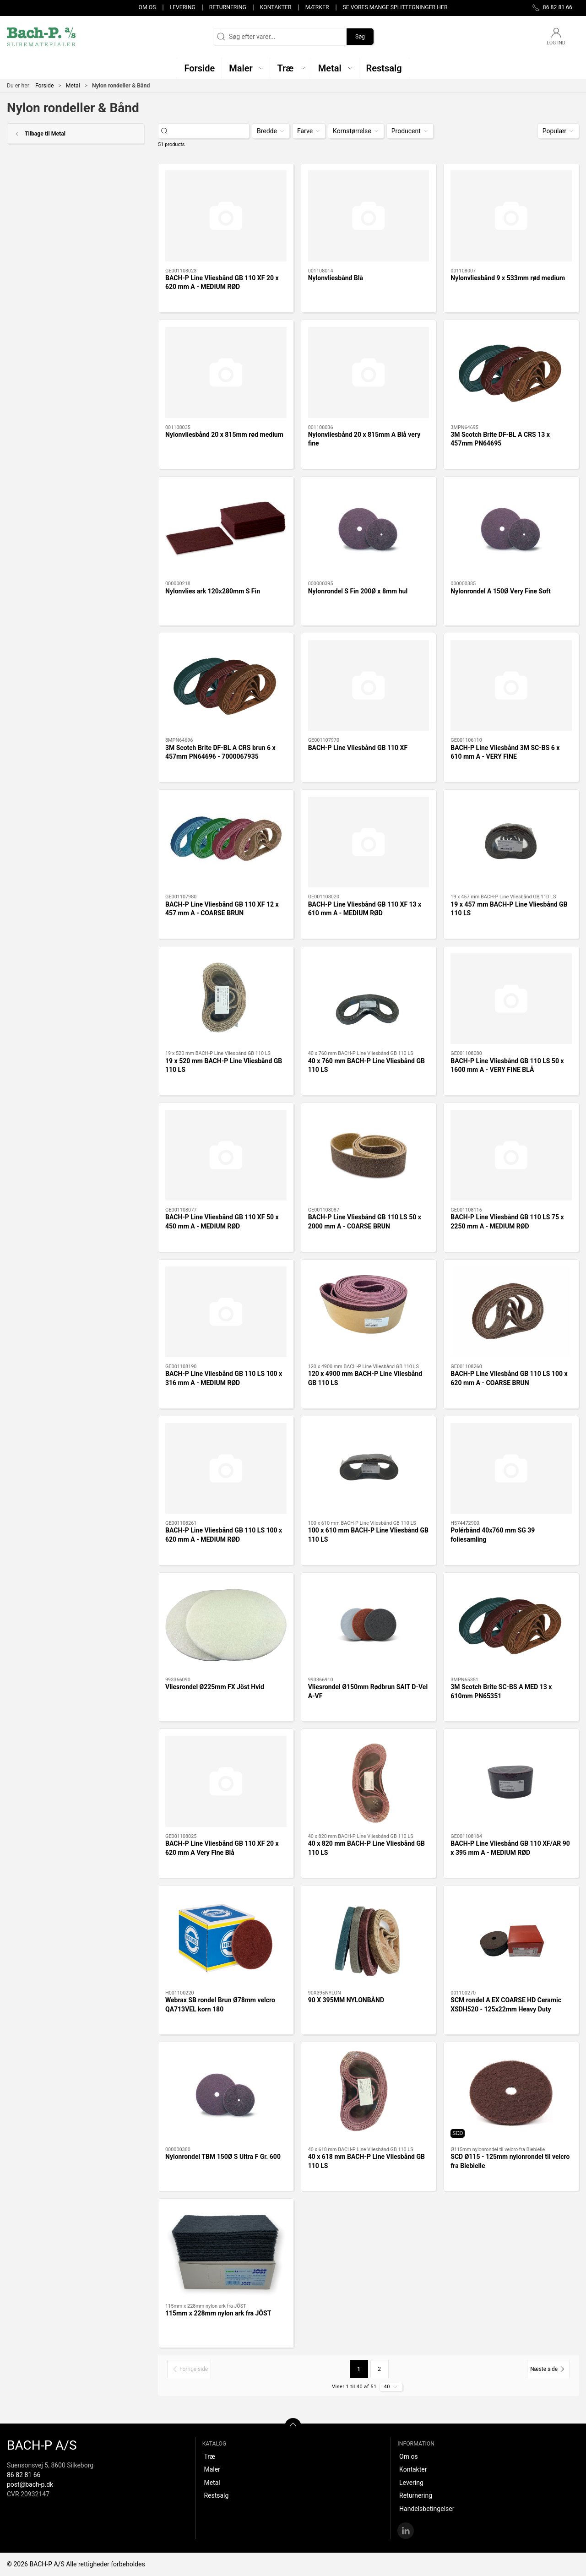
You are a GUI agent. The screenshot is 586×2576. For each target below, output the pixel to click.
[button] (246, 68)
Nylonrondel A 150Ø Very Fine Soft (500, 591)
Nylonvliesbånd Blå (335, 278)
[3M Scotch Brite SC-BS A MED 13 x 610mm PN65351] (511, 1625)
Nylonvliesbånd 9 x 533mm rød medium (507, 278)
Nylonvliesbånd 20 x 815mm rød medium (224, 434)
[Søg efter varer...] (211, 131)
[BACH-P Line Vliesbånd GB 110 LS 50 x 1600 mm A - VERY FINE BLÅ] (511, 998)
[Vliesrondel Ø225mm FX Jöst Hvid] (226, 1625)
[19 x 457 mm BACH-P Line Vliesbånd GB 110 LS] (511, 842)
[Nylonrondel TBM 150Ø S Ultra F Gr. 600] (226, 2094)
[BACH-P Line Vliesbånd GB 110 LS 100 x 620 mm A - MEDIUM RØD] (226, 1468)
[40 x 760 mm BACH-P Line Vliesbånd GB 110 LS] (368, 998)
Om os (147, 7)
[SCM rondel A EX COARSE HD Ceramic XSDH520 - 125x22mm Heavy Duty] (511, 1937)
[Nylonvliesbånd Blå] (368, 215)
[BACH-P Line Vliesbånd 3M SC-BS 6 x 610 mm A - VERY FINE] (511, 685)
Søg (360, 36)
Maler (212, 2469)
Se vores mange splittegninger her (395, 7)
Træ (209, 2456)
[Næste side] (548, 2369)
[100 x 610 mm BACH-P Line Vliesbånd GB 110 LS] (368, 1468)
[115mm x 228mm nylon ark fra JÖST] (226, 2251)
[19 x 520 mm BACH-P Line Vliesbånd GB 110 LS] (226, 998)
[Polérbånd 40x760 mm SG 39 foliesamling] (511, 1468)
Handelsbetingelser (426, 2508)
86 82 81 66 (23, 2474)
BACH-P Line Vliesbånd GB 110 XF (357, 747)
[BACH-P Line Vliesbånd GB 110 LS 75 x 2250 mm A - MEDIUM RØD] (511, 1155)
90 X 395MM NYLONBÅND (346, 2000)
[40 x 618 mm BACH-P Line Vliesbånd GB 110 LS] (368, 2094)
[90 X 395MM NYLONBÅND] (368, 1938)
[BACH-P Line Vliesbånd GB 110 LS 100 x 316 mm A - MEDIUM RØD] (226, 1311)
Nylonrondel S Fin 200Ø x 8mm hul (357, 591)
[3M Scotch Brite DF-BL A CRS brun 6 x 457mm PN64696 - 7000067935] (226, 685)
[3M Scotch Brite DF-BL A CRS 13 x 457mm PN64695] (511, 372)
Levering (182, 7)
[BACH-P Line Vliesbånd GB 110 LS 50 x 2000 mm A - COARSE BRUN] (368, 1155)
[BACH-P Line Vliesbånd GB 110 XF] (368, 685)
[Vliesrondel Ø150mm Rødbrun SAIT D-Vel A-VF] (368, 1625)
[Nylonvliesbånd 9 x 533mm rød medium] (511, 215)
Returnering (227, 7)
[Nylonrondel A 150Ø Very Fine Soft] (511, 529)
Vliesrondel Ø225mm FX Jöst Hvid (214, 1686)
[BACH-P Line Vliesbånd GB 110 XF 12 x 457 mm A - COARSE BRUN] (226, 842)
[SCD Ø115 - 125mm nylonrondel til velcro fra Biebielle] (511, 2094)
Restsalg (216, 2495)
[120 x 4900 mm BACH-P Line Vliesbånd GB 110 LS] (368, 1312)
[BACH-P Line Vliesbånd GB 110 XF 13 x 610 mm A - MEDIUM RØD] (368, 842)
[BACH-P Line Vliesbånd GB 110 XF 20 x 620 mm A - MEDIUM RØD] (226, 215)
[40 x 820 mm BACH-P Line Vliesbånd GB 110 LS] (368, 1781)
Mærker (317, 7)
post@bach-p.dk (30, 2484)
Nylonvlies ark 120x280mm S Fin (212, 591)
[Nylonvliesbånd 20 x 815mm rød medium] (226, 372)
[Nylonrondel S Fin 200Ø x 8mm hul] (368, 529)
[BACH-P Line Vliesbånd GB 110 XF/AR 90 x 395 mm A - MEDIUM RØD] (511, 1781)
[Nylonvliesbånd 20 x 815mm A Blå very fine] (368, 372)
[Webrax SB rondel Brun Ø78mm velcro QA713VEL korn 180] (226, 1937)
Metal (73, 85)
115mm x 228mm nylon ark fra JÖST (218, 2313)
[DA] (41, 36)
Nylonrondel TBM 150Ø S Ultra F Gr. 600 (223, 2156)
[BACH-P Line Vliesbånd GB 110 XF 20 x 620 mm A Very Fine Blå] (226, 1781)
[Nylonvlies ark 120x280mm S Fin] (226, 529)
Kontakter (276, 7)
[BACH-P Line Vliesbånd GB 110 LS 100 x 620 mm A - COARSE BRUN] (511, 1311)
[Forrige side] (189, 2369)
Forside (44, 85)
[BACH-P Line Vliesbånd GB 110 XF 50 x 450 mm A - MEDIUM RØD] (226, 1155)
